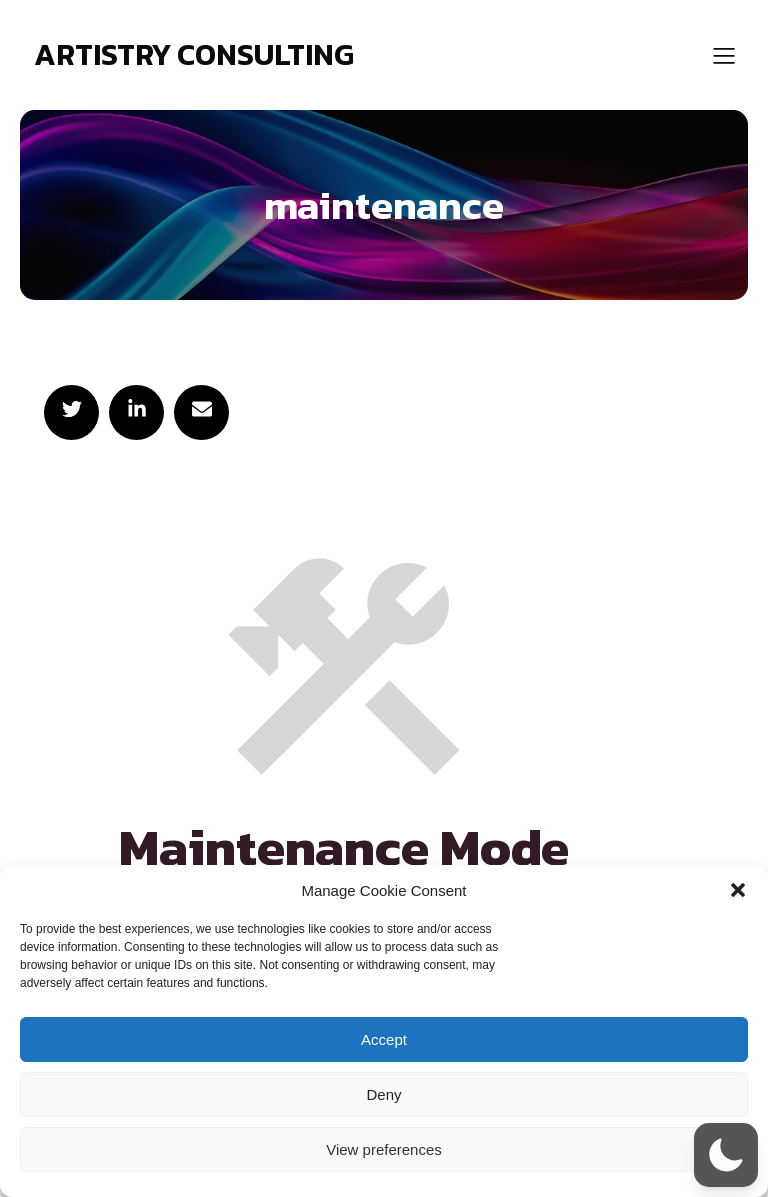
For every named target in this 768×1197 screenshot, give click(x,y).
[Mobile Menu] (724, 55)
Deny (383, 1094)
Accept (384, 1039)
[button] (738, 890)
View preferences (384, 1149)
